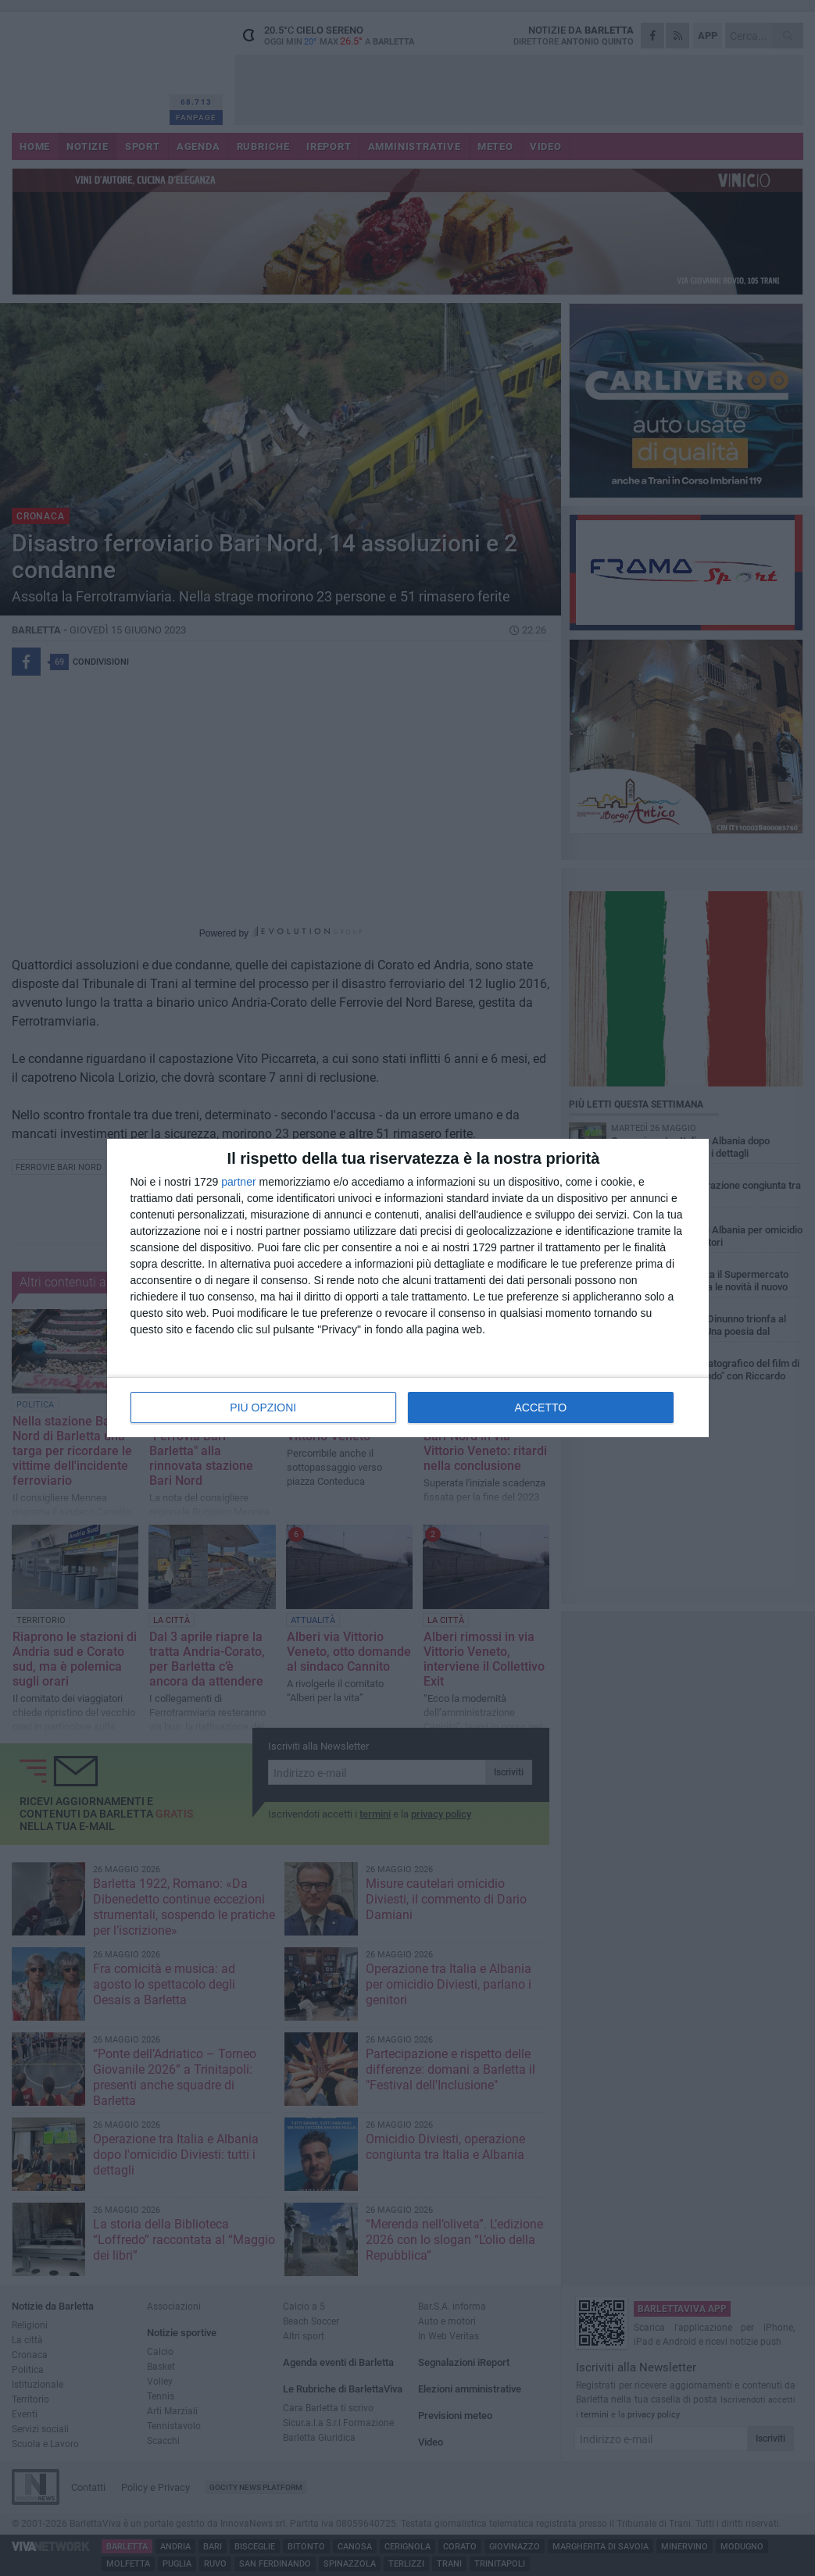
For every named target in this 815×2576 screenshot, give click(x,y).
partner (238, 1181)
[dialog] (408, 1288)
